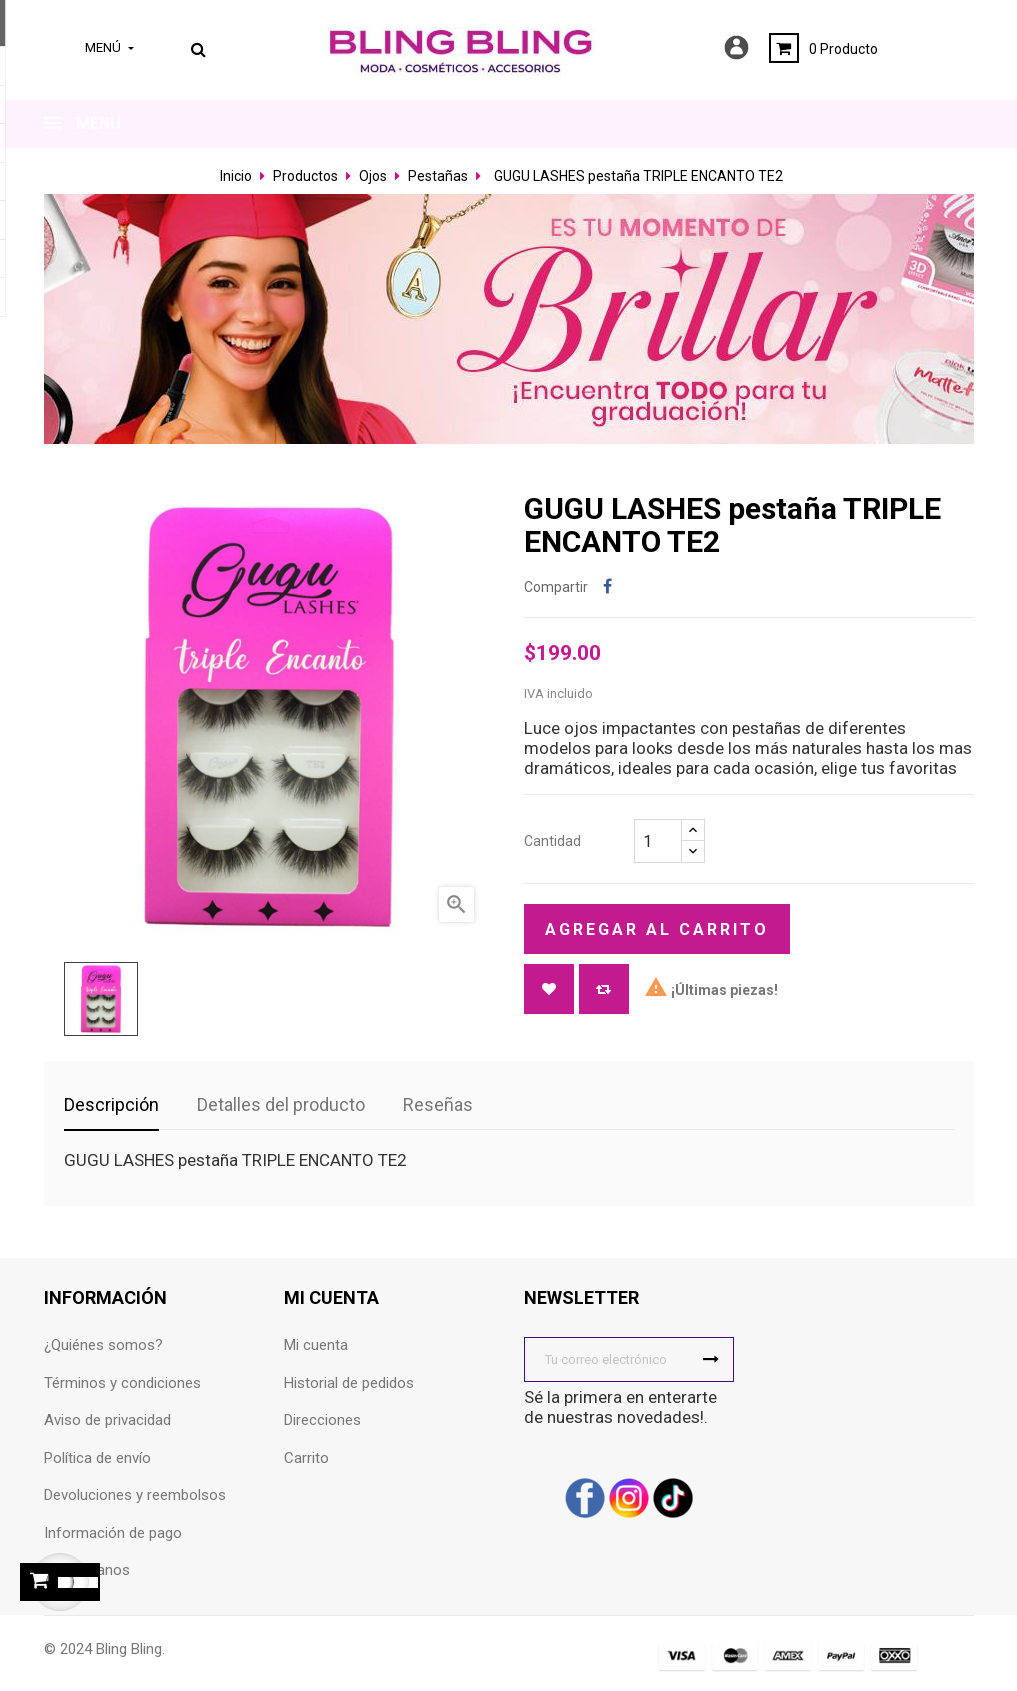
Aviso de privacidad (107, 1420)
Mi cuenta (316, 1345)
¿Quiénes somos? (103, 1345)
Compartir (607, 587)
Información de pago (113, 1533)
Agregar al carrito (657, 929)
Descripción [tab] (111, 1104)
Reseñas (438, 1104)
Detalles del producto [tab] (281, 1104)
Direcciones (322, 1420)
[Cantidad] (658, 841)
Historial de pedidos (349, 1383)
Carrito (306, 1458)
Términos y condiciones (122, 1383)
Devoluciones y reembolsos (135, 1495)
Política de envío (97, 1458)
